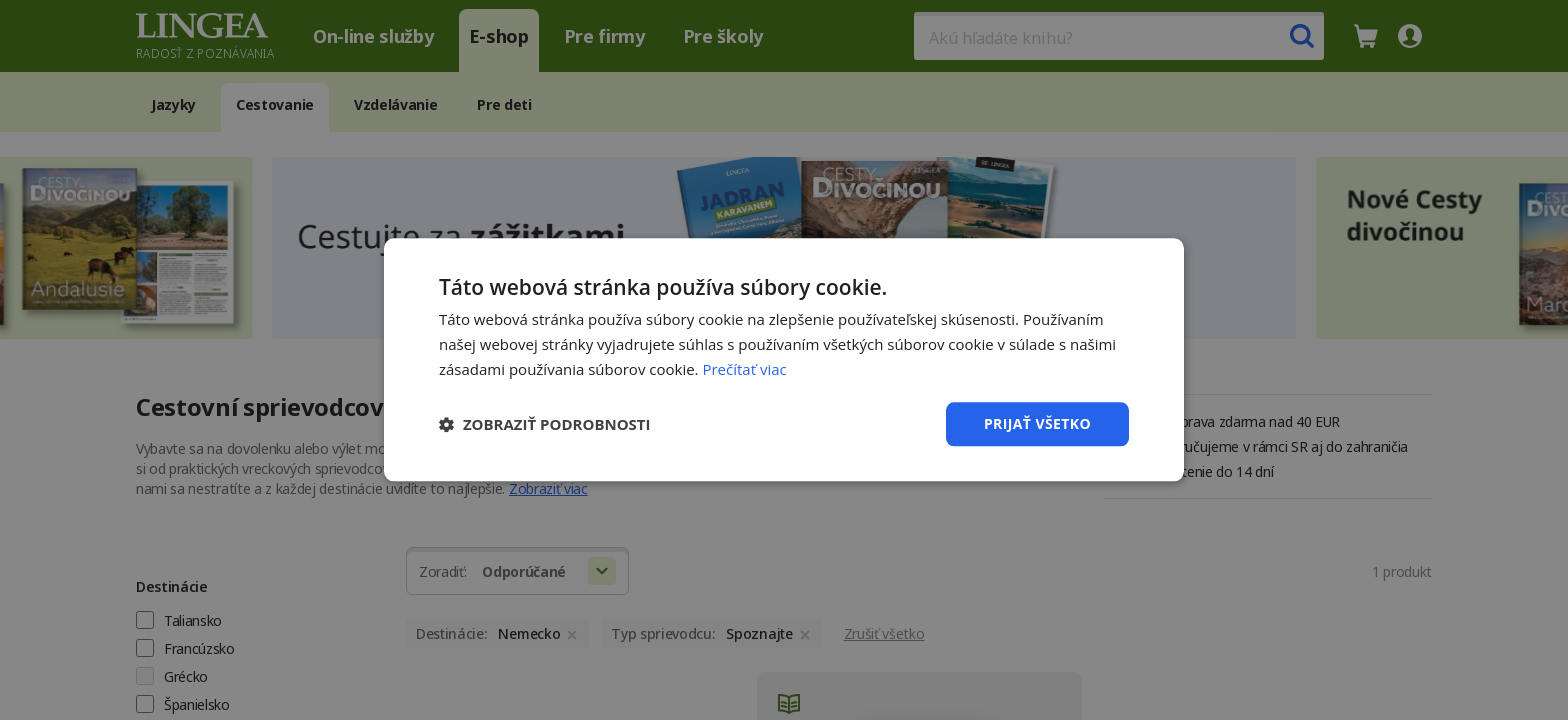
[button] (545, 424)
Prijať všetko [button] (1037, 423)
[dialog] (784, 360)
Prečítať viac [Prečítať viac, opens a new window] (744, 369)
